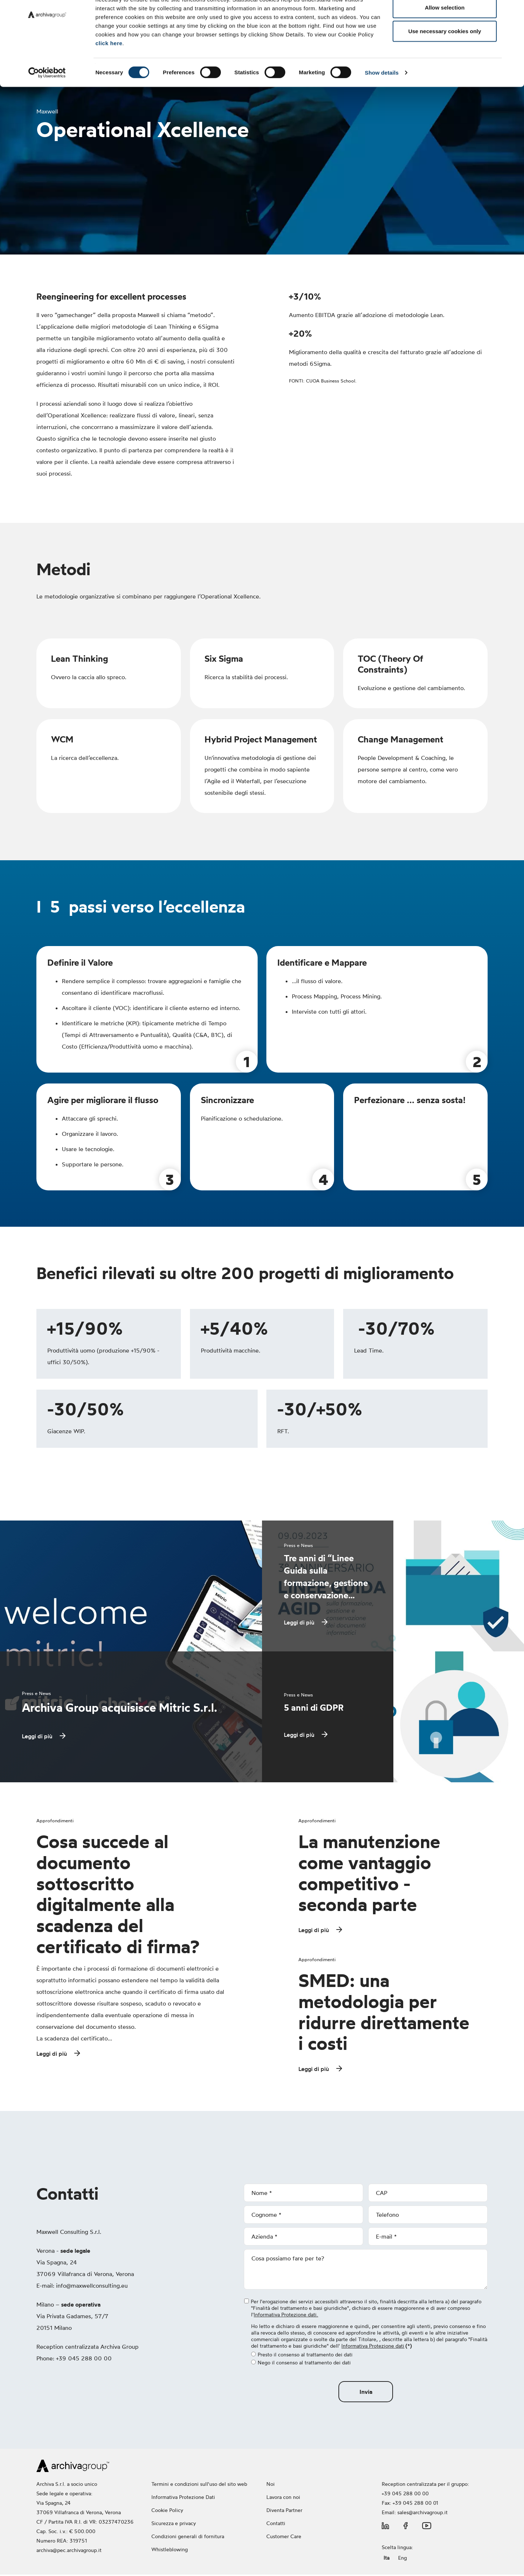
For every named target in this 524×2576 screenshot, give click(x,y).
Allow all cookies (445, 19)
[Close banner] (512, 11)
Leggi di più (37, 1736)
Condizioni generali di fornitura (187, 2538)
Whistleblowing (170, 2551)
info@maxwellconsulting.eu (92, 2287)
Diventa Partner (284, 2511)
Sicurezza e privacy (173, 2524)
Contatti (275, 2524)
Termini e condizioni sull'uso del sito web (199, 2485)
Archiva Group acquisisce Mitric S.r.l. (119, 1708)
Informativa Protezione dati (372, 2347)
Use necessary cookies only (444, 67)
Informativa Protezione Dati (183, 2498)
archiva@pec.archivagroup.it (69, 2551)
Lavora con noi (283, 2498)
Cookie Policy (167, 2511)
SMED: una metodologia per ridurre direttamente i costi (383, 2013)
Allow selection (444, 43)
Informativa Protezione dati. (286, 2316)
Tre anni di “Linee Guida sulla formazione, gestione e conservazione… (326, 1577)
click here (108, 79)
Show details (382, 108)
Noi (270, 2485)
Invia (366, 2393)
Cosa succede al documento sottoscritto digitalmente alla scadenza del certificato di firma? (118, 1894)
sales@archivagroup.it (422, 2514)
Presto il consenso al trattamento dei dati (302, 2356)
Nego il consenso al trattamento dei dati (301, 2364)
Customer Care (283, 2538)
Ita (386, 2559)
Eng (402, 2559)
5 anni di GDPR (314, 1708)
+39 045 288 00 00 (405, 2495)
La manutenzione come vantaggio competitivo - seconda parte (369, 1873)
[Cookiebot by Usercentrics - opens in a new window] (47, 108)
